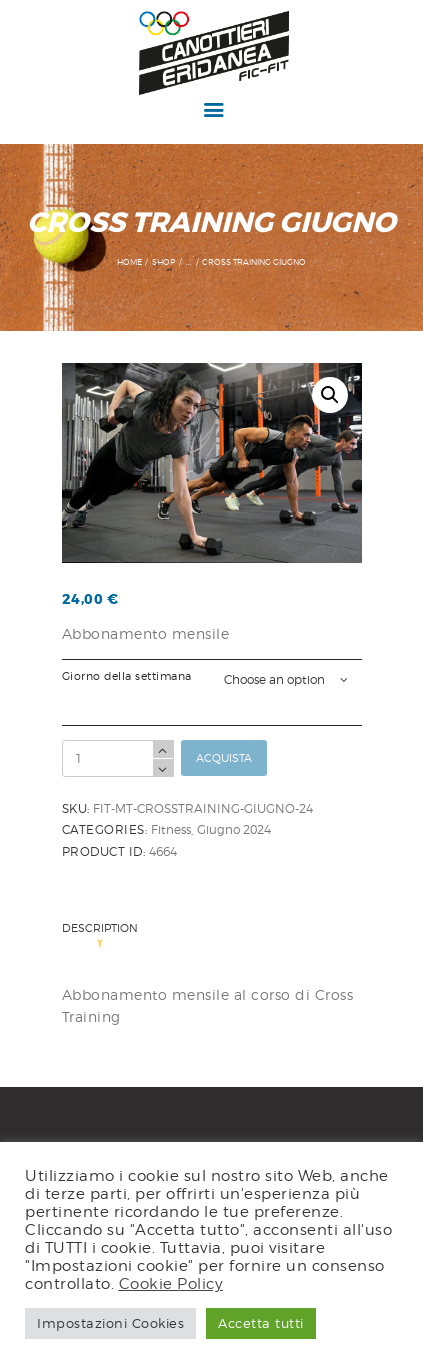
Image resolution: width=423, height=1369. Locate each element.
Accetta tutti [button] (261, 1323)
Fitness (171, 829)
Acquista (224, 758)
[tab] (105, 936)
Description (100, 930)
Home (129, 262)
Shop (163, 262)
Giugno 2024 (234, 829)
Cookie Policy (171, 1283)
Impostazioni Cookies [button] (110, 1323)
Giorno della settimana (127, 676)
